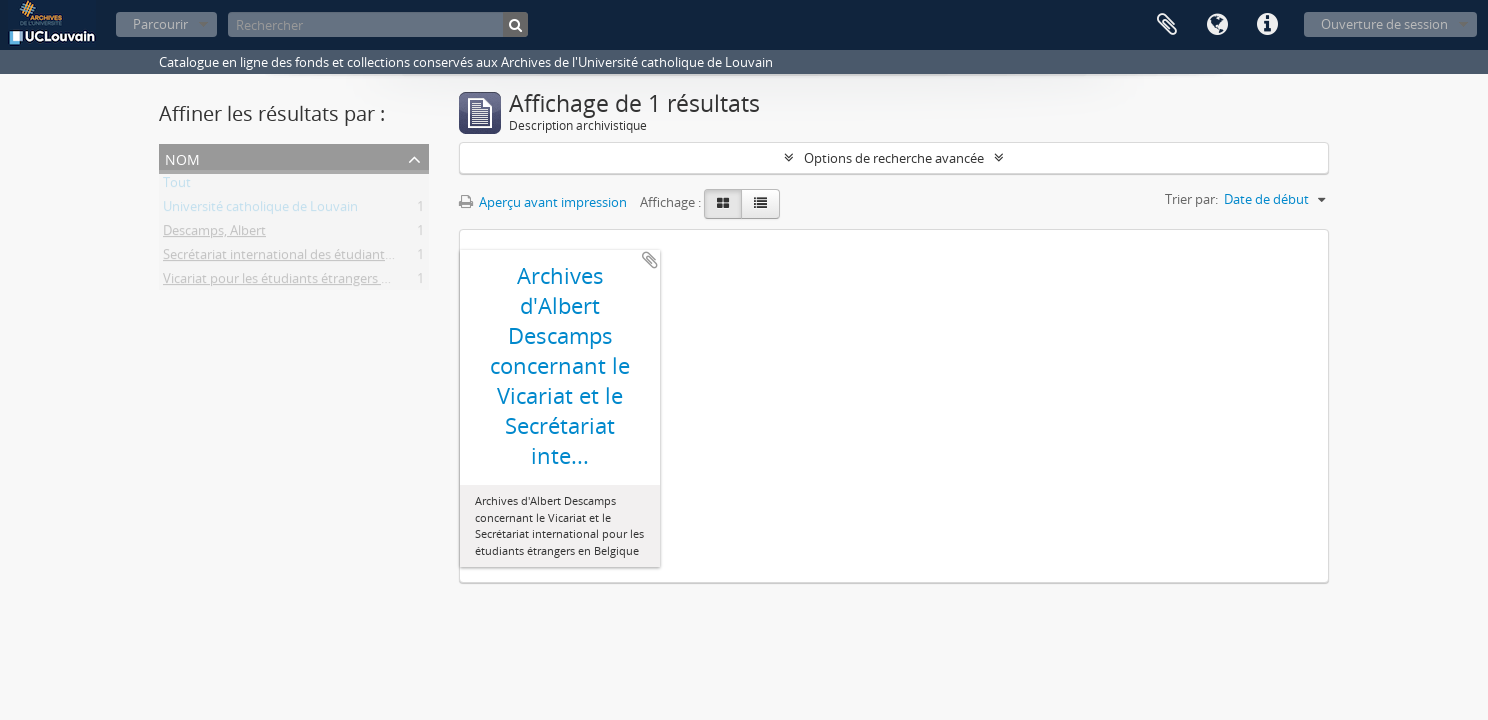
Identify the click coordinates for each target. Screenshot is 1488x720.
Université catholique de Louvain (260, 210)
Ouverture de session (1384, 24)
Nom (182, 157)
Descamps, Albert (214, 234)
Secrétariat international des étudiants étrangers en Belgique (343, 258)
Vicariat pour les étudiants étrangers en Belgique (306, 282)
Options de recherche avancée (894, 158)
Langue (1217, 25)
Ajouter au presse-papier (650, 260)
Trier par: (1191, 199)
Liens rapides (1267, 25)
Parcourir (160, 24)
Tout (177, 186)
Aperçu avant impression (543, 202)
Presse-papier (1167, 25)
